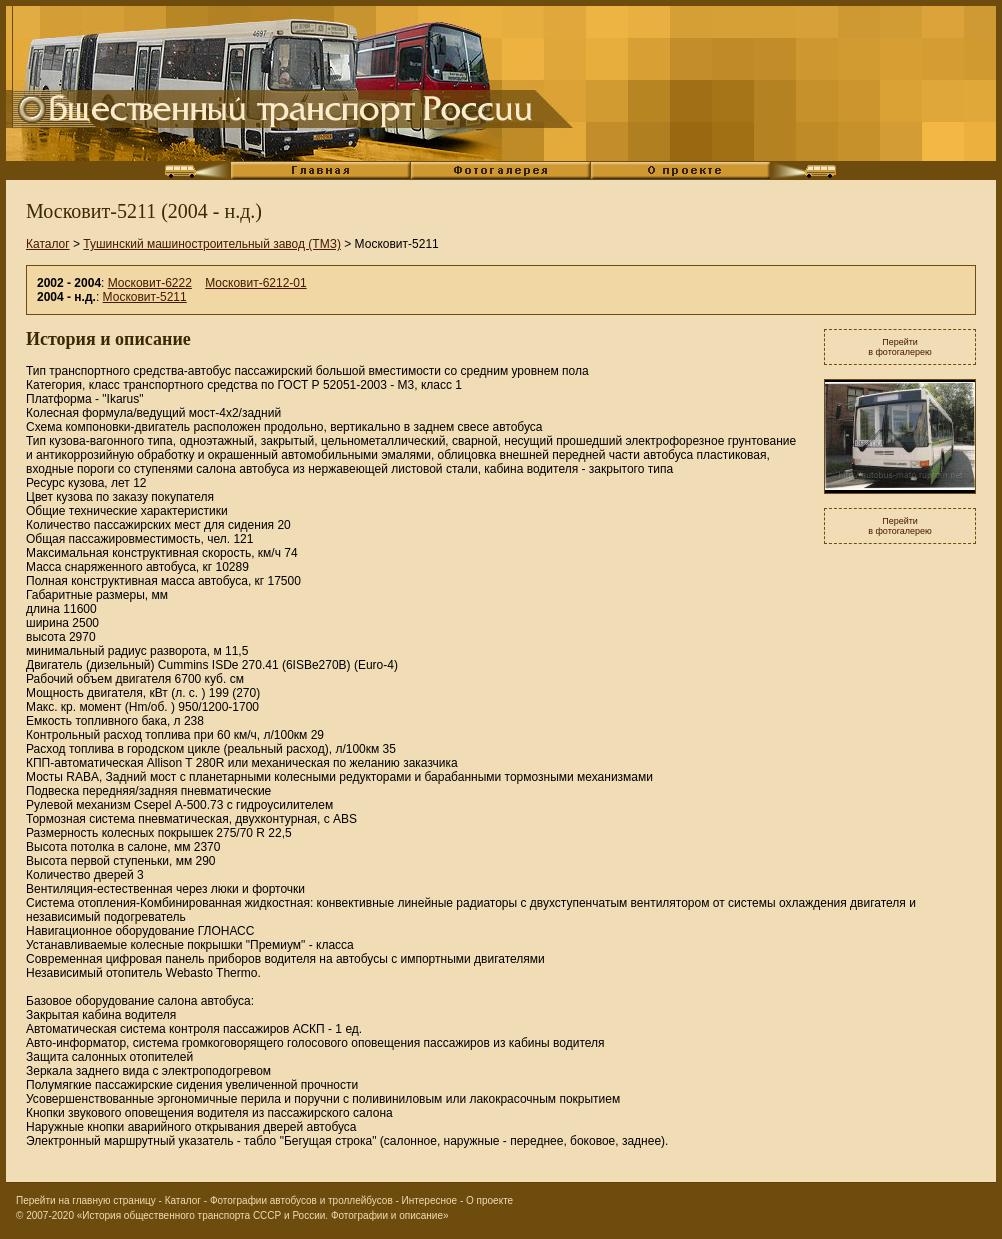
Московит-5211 (145, 297)
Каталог (48, 244)
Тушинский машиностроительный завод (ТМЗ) (212, 244)
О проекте (489, 1200)
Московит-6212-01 (255, 283)
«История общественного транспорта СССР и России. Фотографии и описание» (263, 1215)
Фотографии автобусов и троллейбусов (301, 1200)
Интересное (430, 1200)
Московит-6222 (150, 283)
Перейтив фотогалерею (900, 347)
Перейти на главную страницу (86, 1200)
